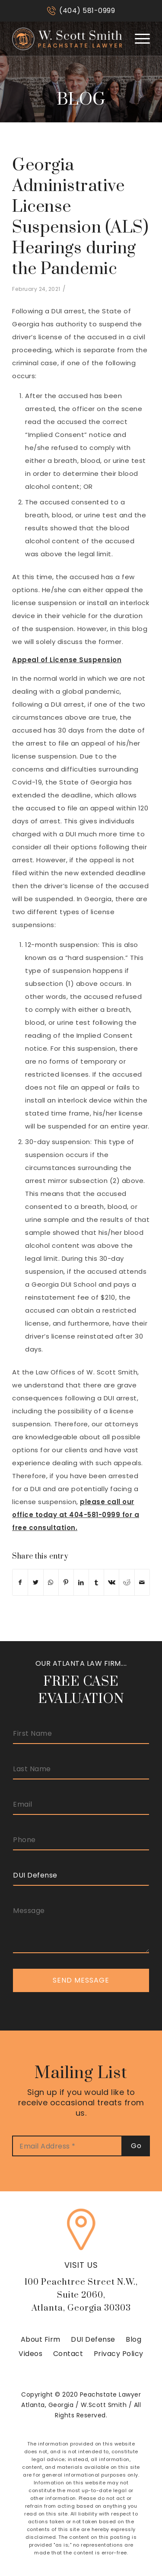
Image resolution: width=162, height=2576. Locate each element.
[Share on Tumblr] (96, 1582)
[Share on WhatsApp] (51, 1582)
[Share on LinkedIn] (81, 1582)
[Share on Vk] (111, 1582)
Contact (68, 2354)
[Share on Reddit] (126, 1582)
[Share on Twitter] (35, 1582)
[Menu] (138, 38)
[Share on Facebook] (20, 1582)
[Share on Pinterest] (66, 1582)
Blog (133, 2339)
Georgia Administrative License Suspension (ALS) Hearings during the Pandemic (80, 217)
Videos (30, 2354)
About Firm (40, 2339)
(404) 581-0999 (87, 11)
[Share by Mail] (142, 1582)
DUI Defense (93, 2339)
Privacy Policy (118, 2354)
